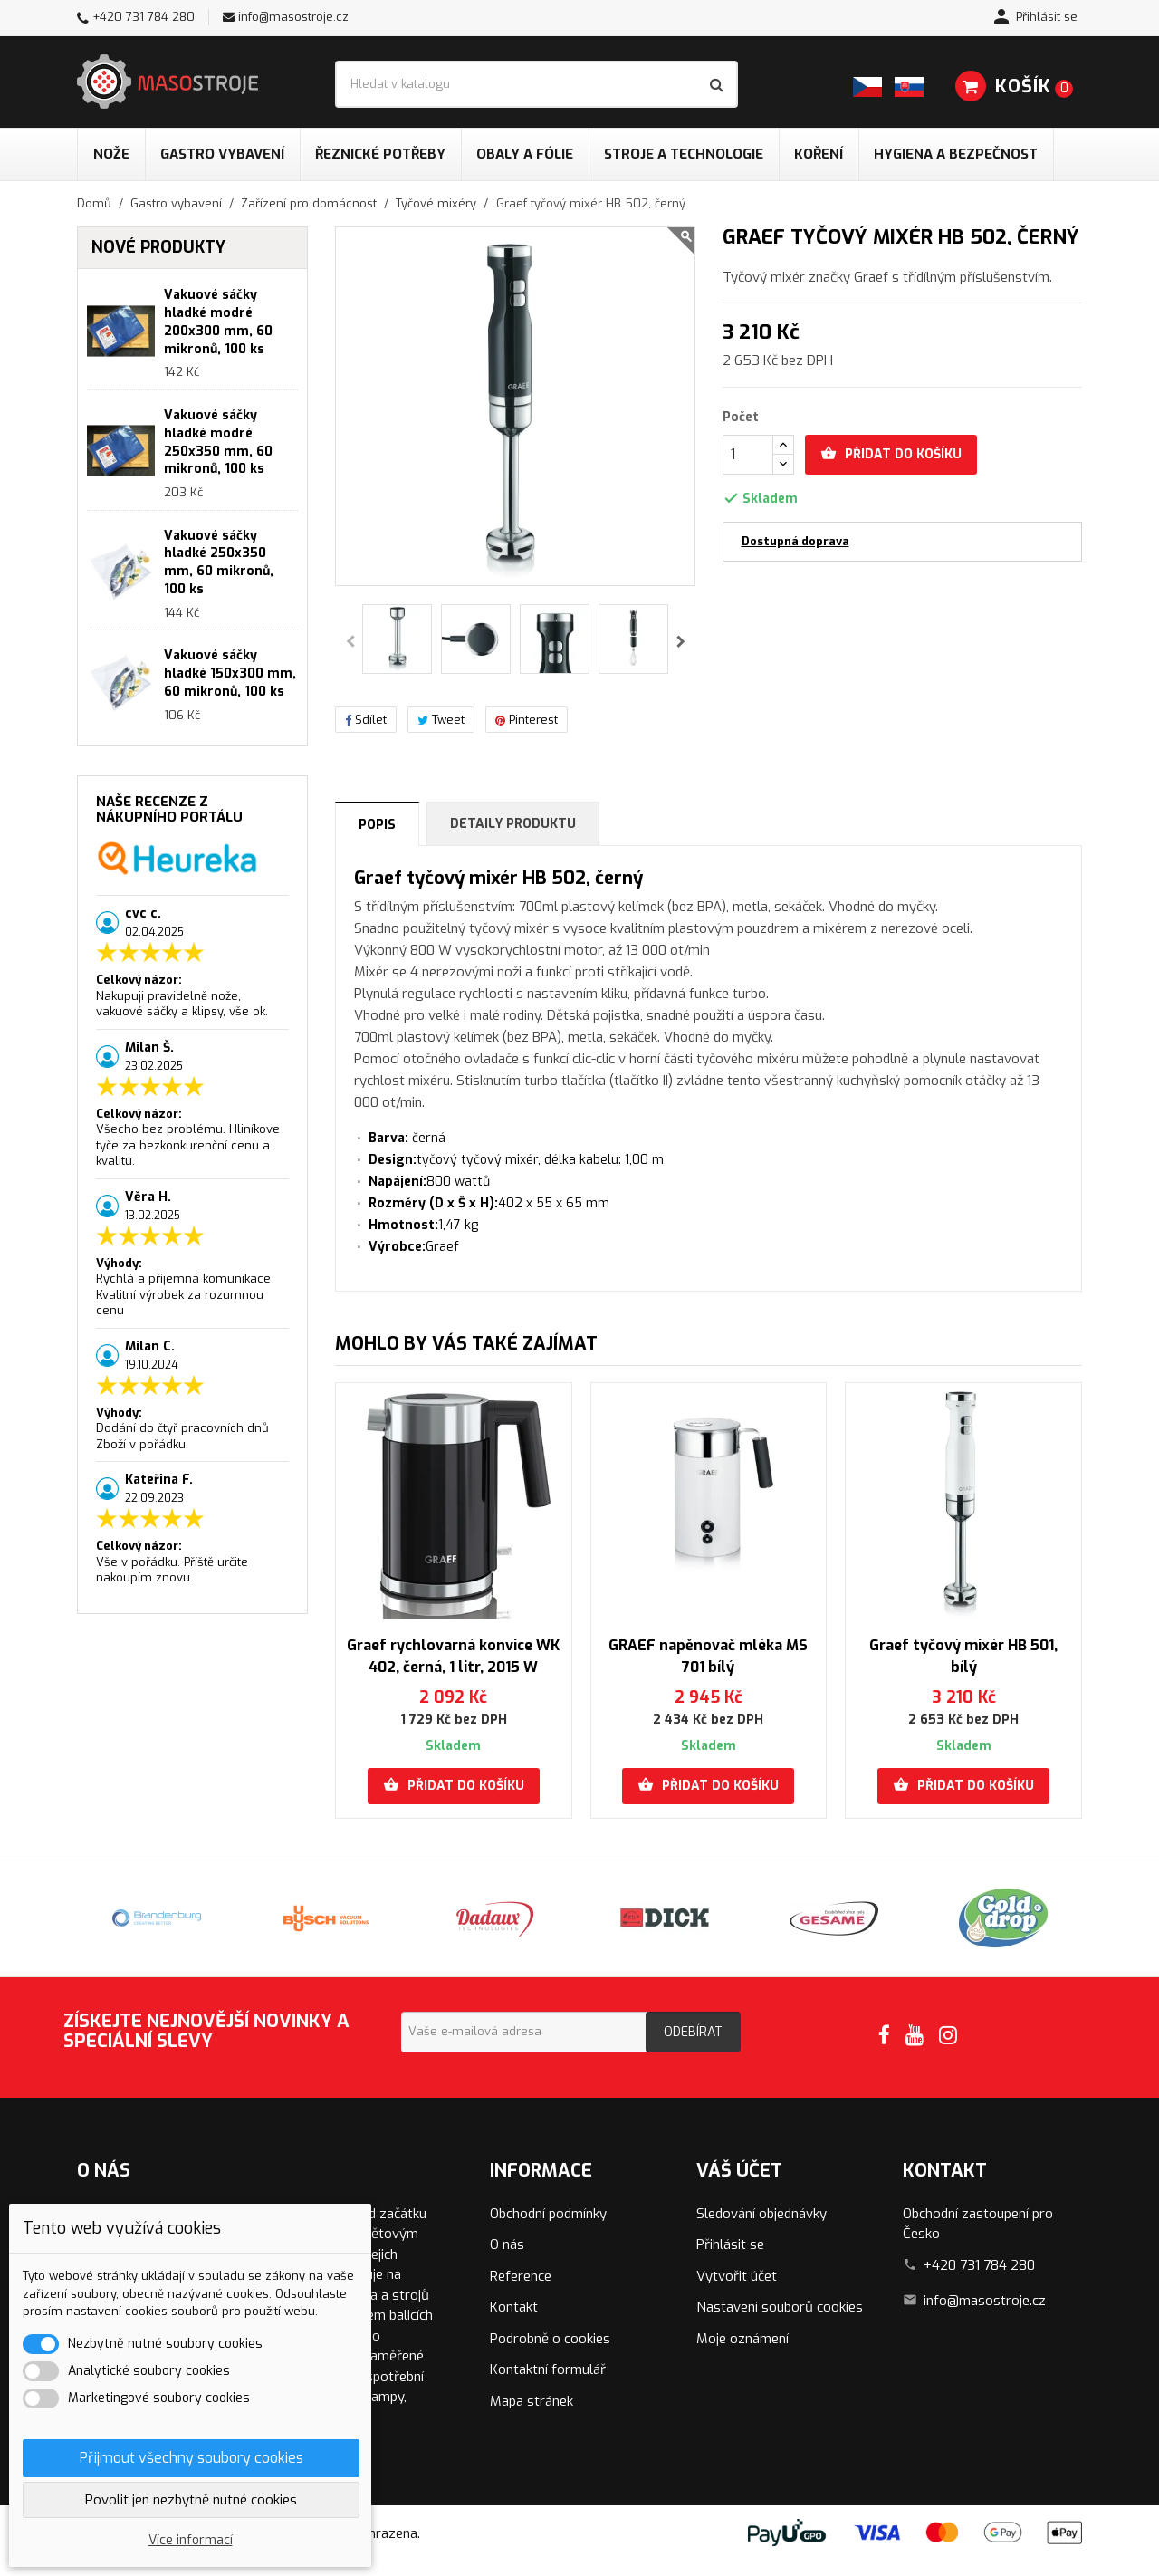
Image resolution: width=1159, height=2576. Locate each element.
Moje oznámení (742, 2339)
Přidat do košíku (891, 454)
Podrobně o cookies (550, 2339)
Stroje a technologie (683, 154)
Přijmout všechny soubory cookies (191, 2457)
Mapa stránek (531, 2401)
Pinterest (526, 719)
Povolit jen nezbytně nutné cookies (191, 2500)
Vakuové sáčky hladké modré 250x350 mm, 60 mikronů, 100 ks (218, 442)
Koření (818, 154)
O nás (507, 2244)
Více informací (190, 2540)
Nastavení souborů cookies (779, 2307)
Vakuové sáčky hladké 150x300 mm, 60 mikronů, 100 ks (230, 673)
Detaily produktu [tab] (513, 823)
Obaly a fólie (524, 154)
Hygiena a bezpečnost (956, 154)
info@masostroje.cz (293, 16)
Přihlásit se (730, 2244)
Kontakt (514, 2307)
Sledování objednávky (761, 2214)
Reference (520, 2276)
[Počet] (748, 455)
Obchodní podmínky (548, 2214)
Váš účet (739, 2170)
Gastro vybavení (222, 154)
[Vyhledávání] (536, 84)
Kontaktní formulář (548, 2369)
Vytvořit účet (736, 2276)
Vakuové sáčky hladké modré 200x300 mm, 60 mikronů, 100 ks (218, 321)
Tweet (441, 719)
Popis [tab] (377, 824)
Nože (111, 154)
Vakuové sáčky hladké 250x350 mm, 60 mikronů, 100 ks (218, 562)
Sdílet (366, 719)
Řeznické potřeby (380, 154)
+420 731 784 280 (143, 16)
